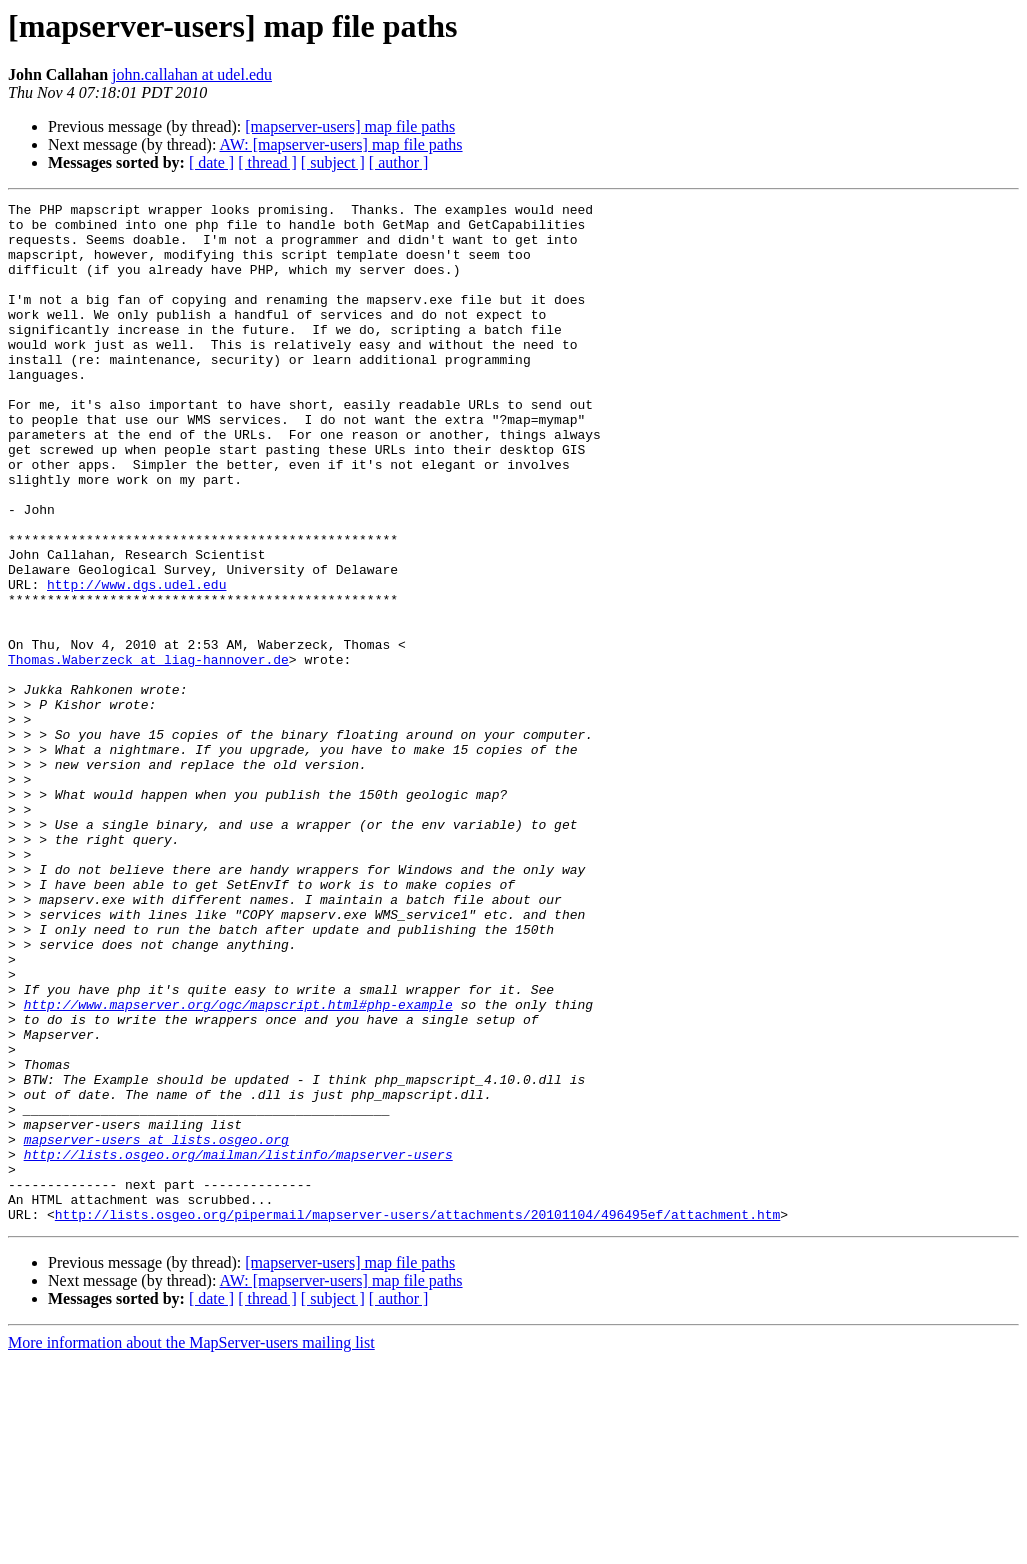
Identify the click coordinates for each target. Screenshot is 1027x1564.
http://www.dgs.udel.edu (136, 662)
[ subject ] (333, 162)
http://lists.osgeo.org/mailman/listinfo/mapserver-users (238, 1346)
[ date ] (211, 162)
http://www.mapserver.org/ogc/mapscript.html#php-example (238, 1166)
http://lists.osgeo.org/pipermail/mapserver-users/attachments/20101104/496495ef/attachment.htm (417, 1418)
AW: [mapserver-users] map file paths (341, 144)
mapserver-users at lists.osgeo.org (156, 1328)
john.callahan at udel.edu (192, 74)
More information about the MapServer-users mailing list (191, 1546)
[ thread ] (267, 162)
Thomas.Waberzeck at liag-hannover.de (148, 752)
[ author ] (399, 162)
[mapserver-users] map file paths (350, 126)
